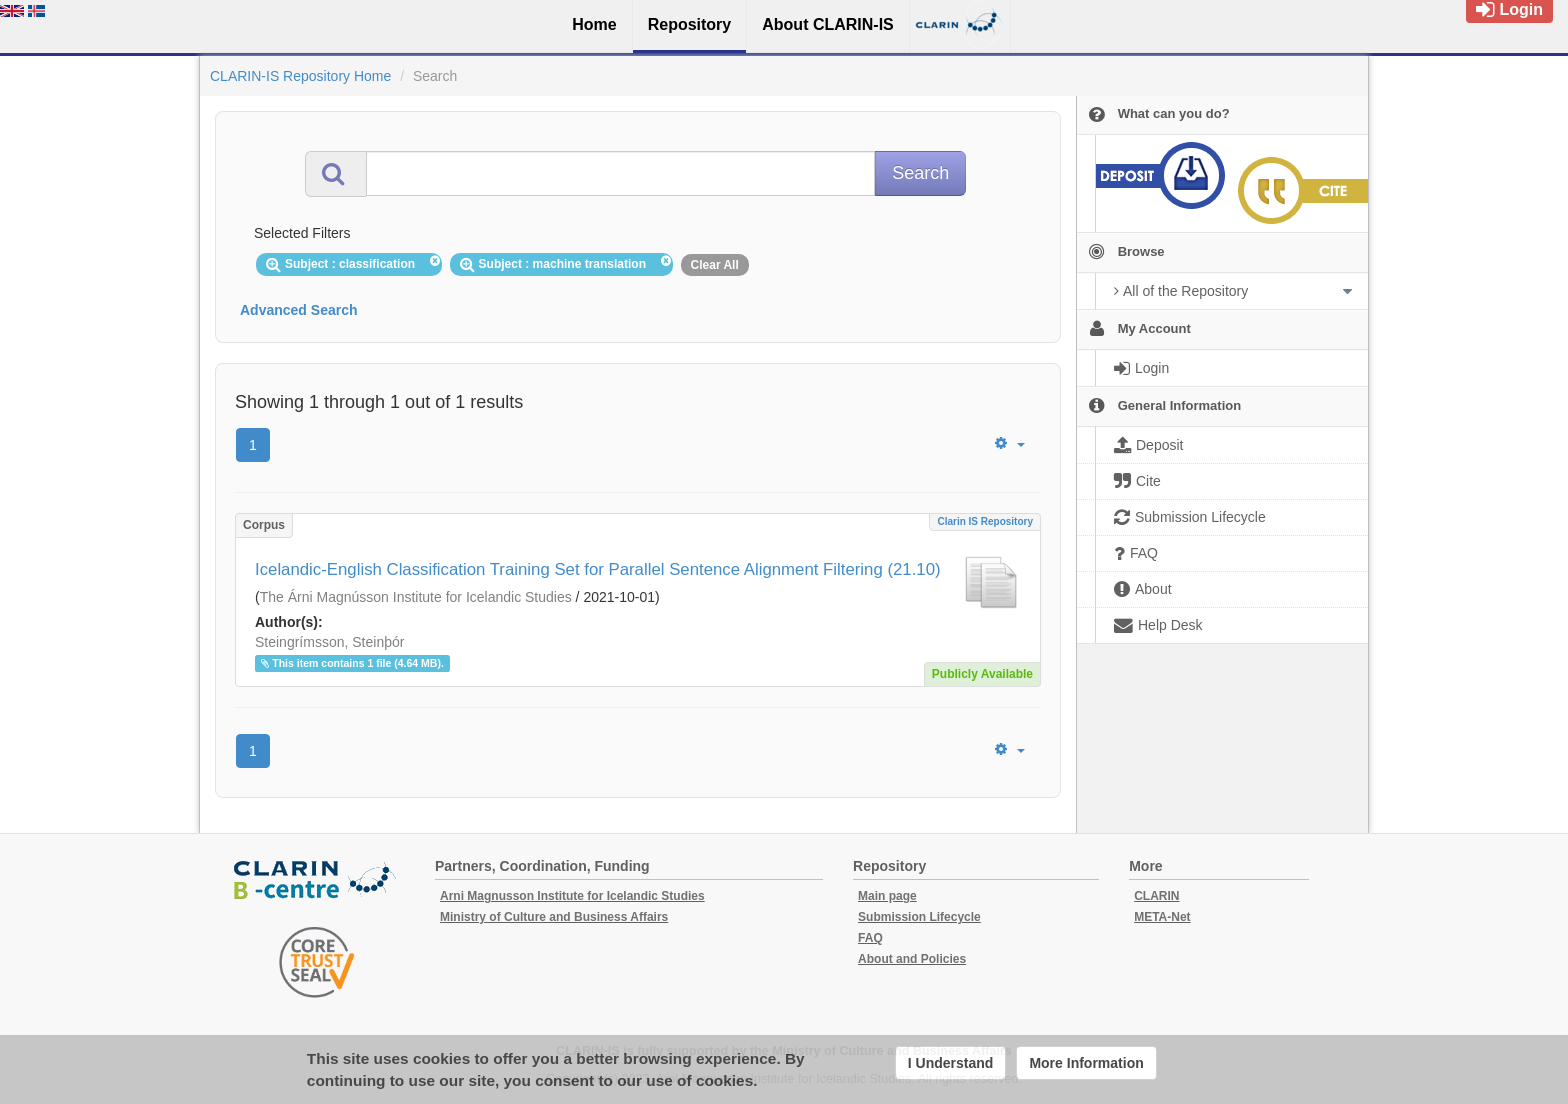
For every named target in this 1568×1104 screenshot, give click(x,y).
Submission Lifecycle (919, 917)
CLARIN (1156, 896)
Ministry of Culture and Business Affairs (554, 917)
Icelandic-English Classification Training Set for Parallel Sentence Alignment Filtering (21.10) (598, 569)
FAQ (870, 938)
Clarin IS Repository (985, 521)
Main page (887, 896)
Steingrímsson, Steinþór (329, 642)
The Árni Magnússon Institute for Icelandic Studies (416, 597)
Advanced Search (299, 310)
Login (1509, 9)
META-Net (1162, 917)
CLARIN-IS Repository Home (300, 76)
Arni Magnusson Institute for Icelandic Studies (572, 896)
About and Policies (912, 959)
